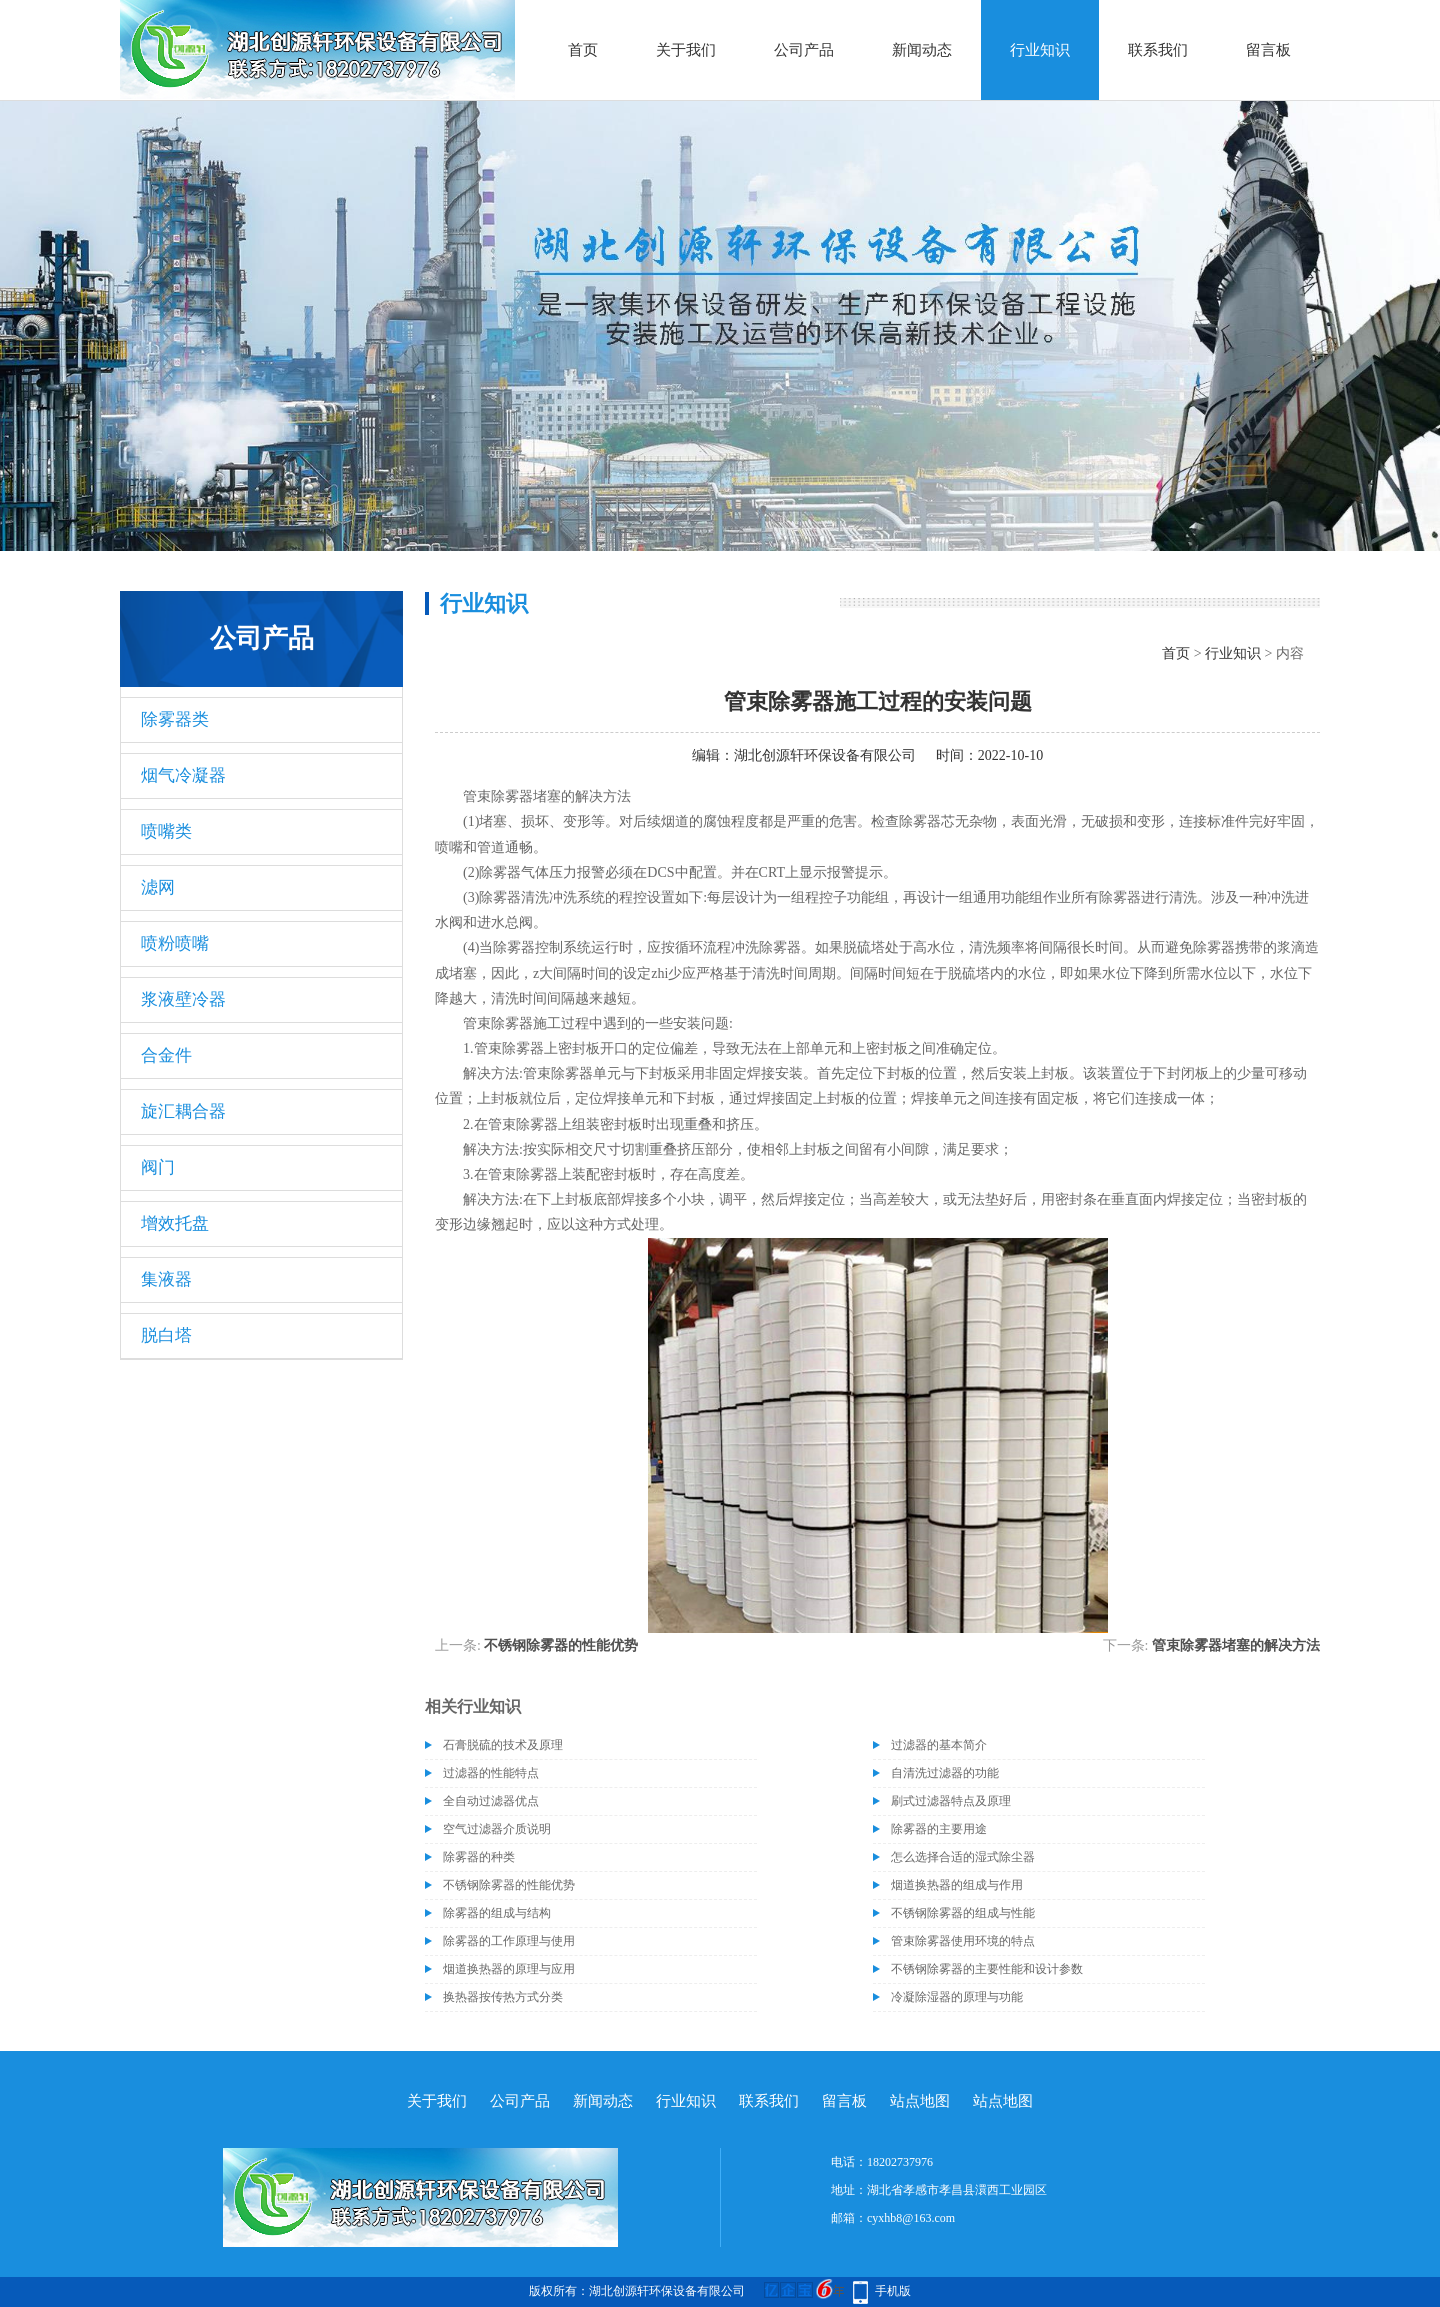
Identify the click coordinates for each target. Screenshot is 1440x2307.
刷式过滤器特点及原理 (951, 1801)
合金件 (166, 1055)
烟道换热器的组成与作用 (957, 1885)
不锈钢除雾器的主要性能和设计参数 (987, 1969)
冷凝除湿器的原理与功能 (957, 1997)
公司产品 (804, 50)
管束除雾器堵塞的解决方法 (1236, 1645)
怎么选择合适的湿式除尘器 (963, 1857)
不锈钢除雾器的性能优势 (561, 1645)
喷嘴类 (166, 831)
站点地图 (920, 2101)
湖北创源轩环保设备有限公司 (825, 755)
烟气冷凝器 (183, 775)
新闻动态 (922, 50)
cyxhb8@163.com (911, 2218)
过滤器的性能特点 (491, 1773)
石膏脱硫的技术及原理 (503, 1745)
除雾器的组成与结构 (497, 1913)
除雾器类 (175, 719)
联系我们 (1158, 50)
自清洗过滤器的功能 (945, 1773)
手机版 (893, 2291)
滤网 (158, 887)
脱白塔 (166, 1335)
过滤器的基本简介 (939, 1745)
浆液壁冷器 (183, 999)
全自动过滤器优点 (491, 1801)
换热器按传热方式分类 (503, 1997)
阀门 (158, 1167)
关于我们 (686, 50)
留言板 (1268, 50)
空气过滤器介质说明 (497, 1829)
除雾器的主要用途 (939, 1829)
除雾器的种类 (479, 1857)
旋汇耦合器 (183, 1111)
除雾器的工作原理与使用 (509, 1941)
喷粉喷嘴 (175, 943)
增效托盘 (175, 1223)
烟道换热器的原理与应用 (509, 1969)
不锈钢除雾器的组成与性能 (963, 1913)
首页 (583, 50)
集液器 (166, 1279)
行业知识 (1040, 50)
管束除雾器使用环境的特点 (963, 1941)
